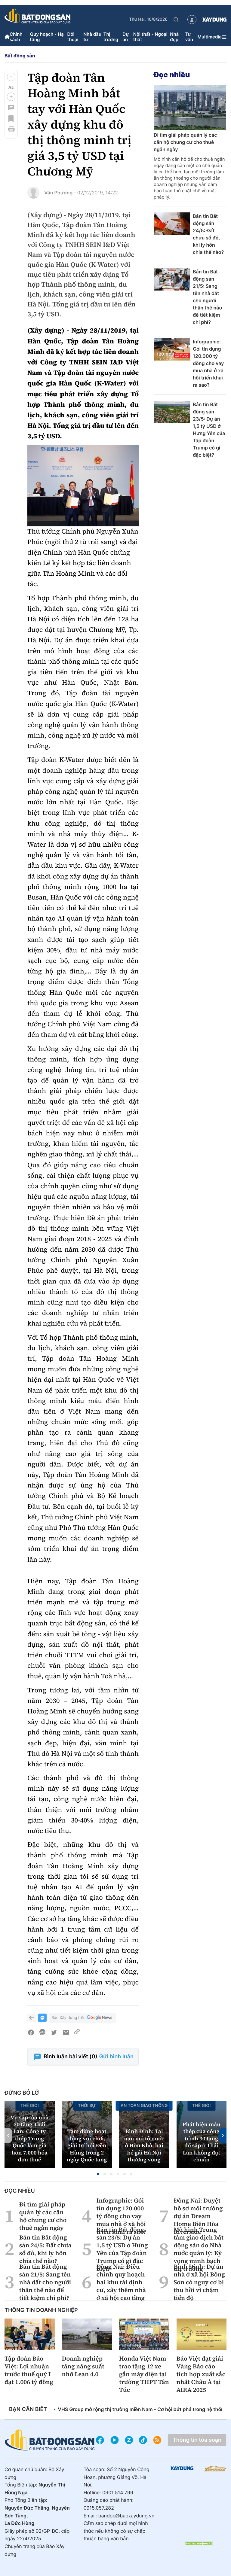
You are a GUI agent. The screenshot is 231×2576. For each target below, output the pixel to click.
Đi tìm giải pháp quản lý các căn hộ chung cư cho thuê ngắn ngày (185, 142)
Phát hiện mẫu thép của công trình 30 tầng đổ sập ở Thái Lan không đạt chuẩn (201, 2142)
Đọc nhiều (172, 74)
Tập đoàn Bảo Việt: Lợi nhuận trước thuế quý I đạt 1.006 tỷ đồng (29, 2370)
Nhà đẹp (174, 36)
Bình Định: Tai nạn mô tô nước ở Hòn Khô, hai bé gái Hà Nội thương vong (144, 2145)
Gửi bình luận (116, 2057)
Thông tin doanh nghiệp (41, 2310)
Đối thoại (73, 36)
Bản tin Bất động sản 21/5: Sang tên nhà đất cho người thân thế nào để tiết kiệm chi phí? (207, 297)
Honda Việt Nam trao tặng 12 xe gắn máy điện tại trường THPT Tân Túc (144, 2374)
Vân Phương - (60, 193)
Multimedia (209, 37)
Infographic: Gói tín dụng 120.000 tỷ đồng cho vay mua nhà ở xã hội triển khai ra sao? (208, 363)
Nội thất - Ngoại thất (150, 36)
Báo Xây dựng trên (82, 2018)
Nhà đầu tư (92, 36)
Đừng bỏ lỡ (22, 2093)
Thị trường (111, 36)
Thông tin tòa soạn (197, 2440)
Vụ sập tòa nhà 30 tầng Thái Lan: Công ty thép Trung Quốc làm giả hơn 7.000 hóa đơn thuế (30, 2138)
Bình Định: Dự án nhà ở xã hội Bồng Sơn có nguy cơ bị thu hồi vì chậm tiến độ (199, 2282)
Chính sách (16, 36)
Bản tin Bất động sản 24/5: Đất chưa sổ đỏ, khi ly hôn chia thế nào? (208, 234)
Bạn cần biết (28, 2409)
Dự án (125, 36)
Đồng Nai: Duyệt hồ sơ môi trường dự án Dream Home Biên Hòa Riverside (198, 2216)
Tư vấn (189, 36)
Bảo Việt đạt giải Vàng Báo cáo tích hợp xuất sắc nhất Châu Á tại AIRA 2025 (201, 2374)
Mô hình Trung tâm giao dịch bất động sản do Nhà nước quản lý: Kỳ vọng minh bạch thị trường (198, 2249)
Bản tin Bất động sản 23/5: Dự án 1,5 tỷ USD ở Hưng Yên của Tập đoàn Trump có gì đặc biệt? (209, 429)
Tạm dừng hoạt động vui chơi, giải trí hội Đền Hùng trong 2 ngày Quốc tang (87, 2145)
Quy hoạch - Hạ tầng (47, 36)
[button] (11, 77)
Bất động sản (20, 56)
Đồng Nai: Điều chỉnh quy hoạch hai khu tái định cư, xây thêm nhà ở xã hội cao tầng (121, 2282)
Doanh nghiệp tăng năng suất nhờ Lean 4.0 (83, 2366)
